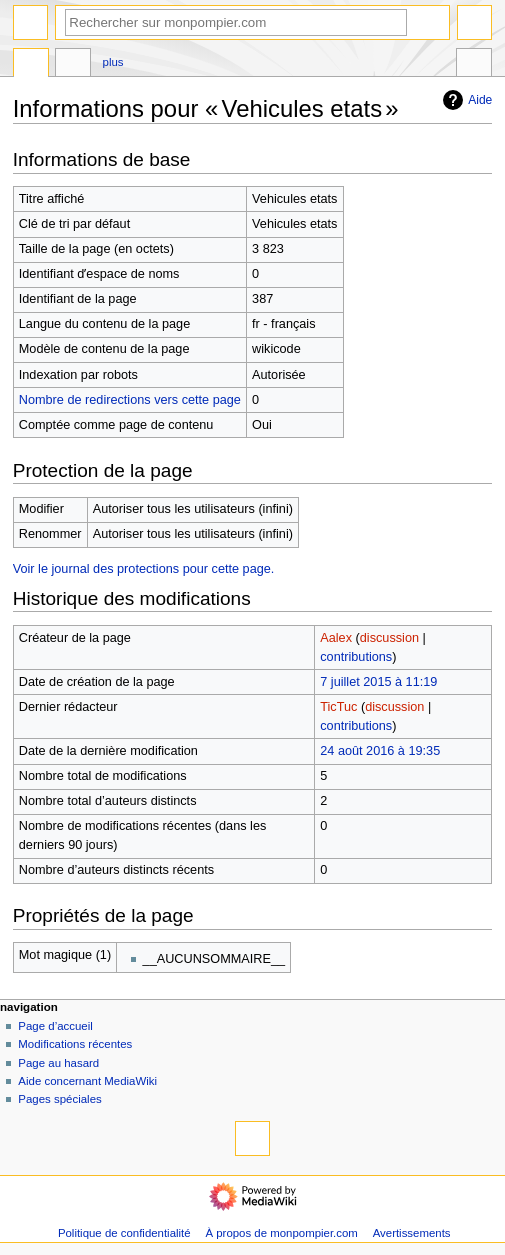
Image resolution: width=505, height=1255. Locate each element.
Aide (465, 100)
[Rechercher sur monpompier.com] (236, 22)
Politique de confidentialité (124, 1233)
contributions (356, 657)
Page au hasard (58, 1063)
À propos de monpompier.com (281, 1233)
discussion (389, 638)
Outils (474, 65)
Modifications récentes (75, 1044)
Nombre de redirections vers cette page (130, 400)
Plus (113, 62)
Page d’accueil (55, 1026)
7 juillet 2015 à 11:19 (378, 682)
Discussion (73, 65)
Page (31, 65)
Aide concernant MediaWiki (87, 1081)
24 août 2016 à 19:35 (380, 751)
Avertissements (412, 1233)
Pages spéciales (59, 1099)
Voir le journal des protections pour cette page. (144, 569)
